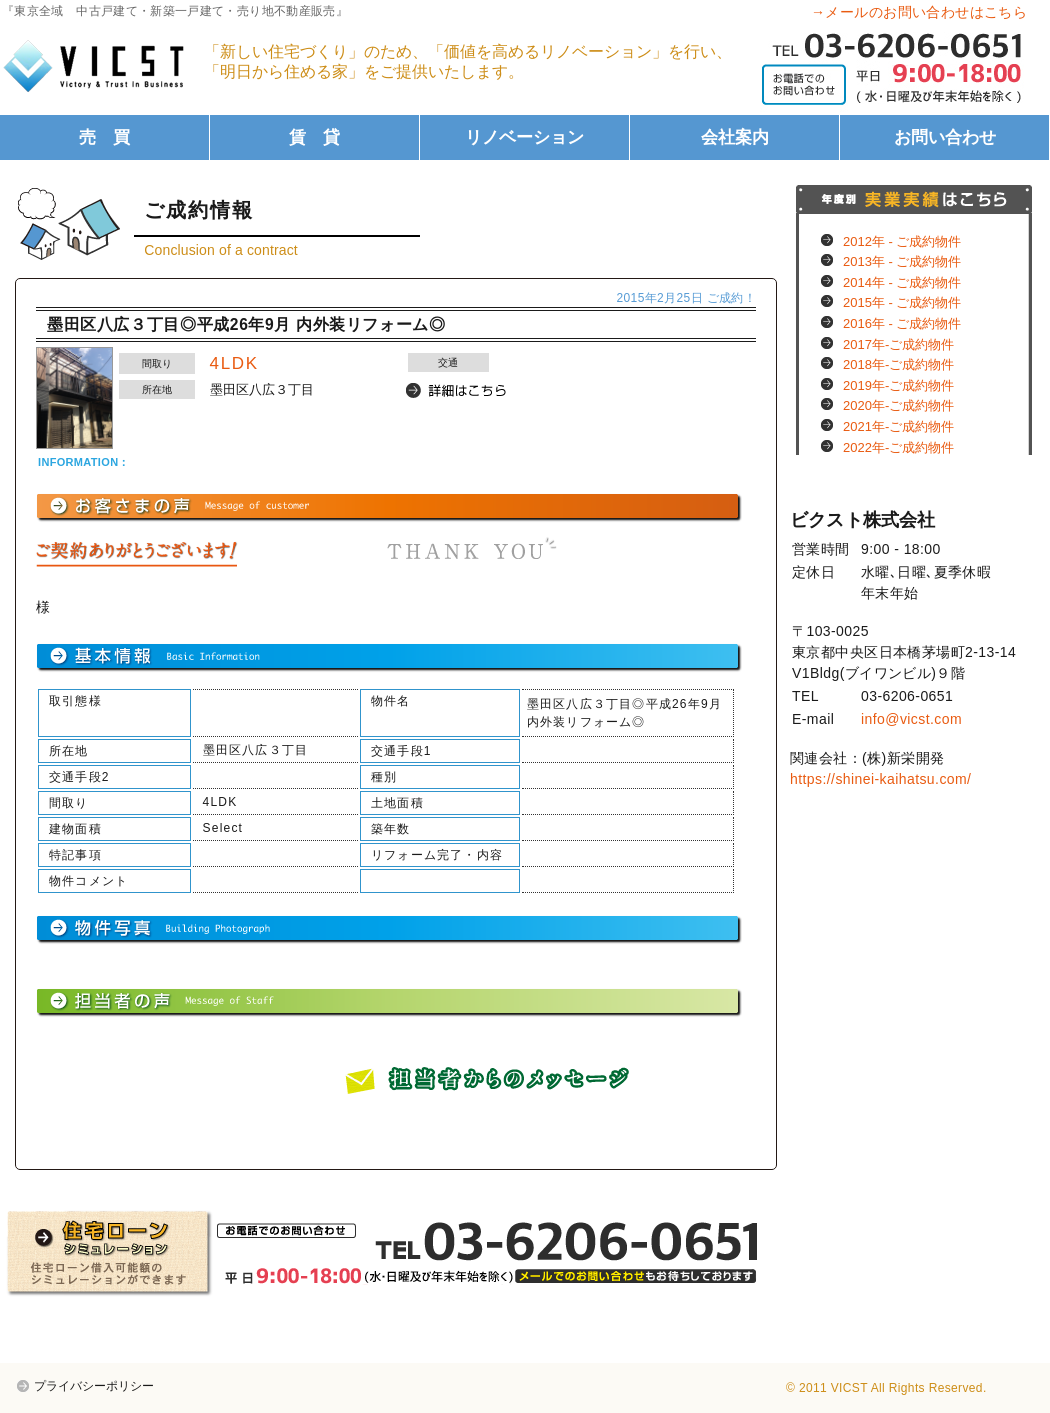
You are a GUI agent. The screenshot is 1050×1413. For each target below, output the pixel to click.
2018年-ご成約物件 (898, 364)
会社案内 (735, 137)
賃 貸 (314, 137)
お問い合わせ (945, 137)
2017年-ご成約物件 (898, 344)
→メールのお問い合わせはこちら (919, 12)
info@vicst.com (911, 719)
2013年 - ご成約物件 (902, 261)
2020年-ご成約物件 (898, 405)
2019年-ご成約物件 (898, 385)
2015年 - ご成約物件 (902, 302)
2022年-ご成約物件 (898, 447)
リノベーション (524, 137)
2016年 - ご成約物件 (902, 323)
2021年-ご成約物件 (898, 426)
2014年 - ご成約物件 (902, 282)
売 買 (104, 137)
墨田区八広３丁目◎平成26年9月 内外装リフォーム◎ (246, 324)
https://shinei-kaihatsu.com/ (880, 779)
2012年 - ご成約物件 (902, 241)
